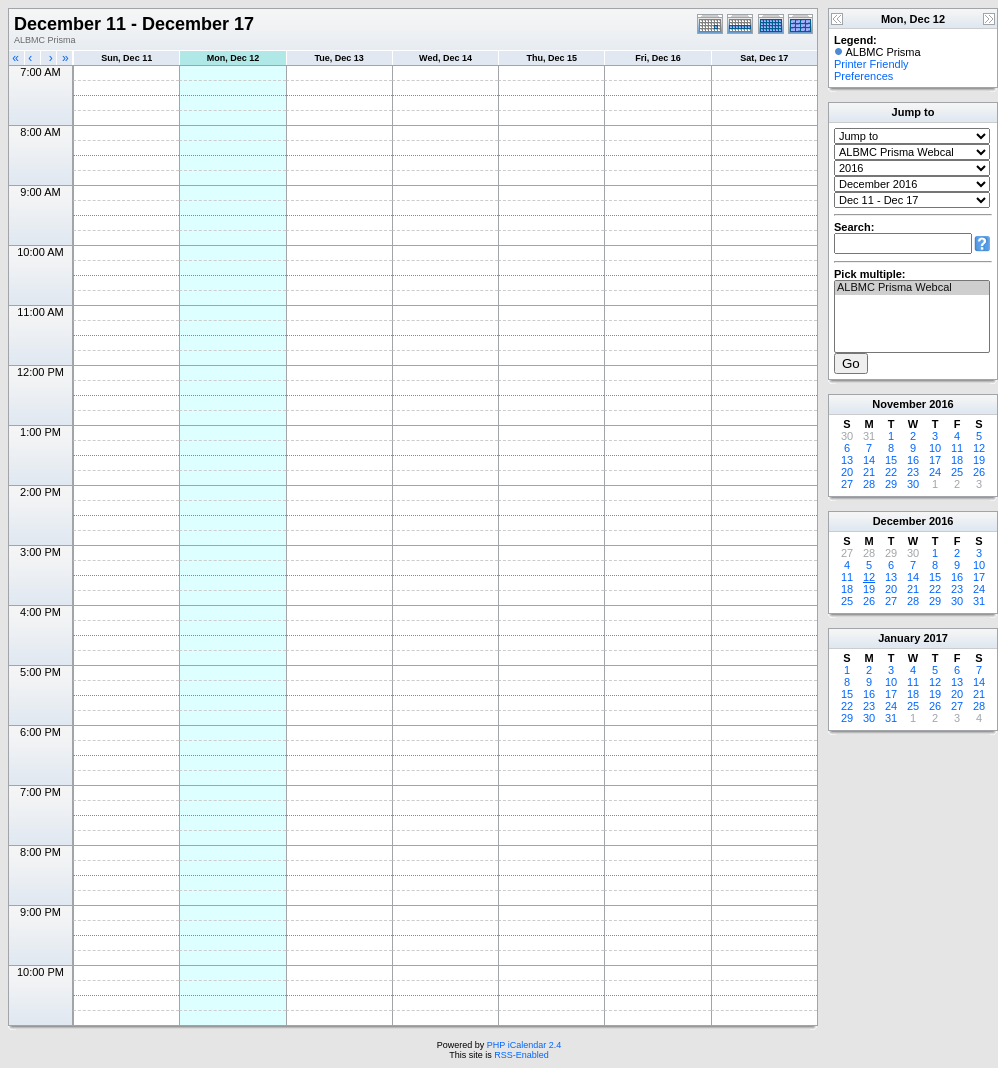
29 (891, 484)
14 (869, 460)
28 (869, 484)
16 (913, 460)
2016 (941, 404)
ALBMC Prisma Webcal (912, 288)
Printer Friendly (871, 64)
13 (847, 460)
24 (935, 472)
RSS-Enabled (521, 1055)
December (899, 521)
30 (913, 484)
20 (847, 472)
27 (847, 484)
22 (891, 472)
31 (979, 601)
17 (935, 460)
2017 (935, 638)
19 (979, 460)
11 (957, 448)
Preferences (863, 76)
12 (979, 448)
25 (957, 472)
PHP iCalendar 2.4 (524, 1045)
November (899, 404)
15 (891, 460)
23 (913, 472)
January (899, 638)
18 (957, 460)
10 (935, 448)
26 (979, 472)
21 (869, 472)
